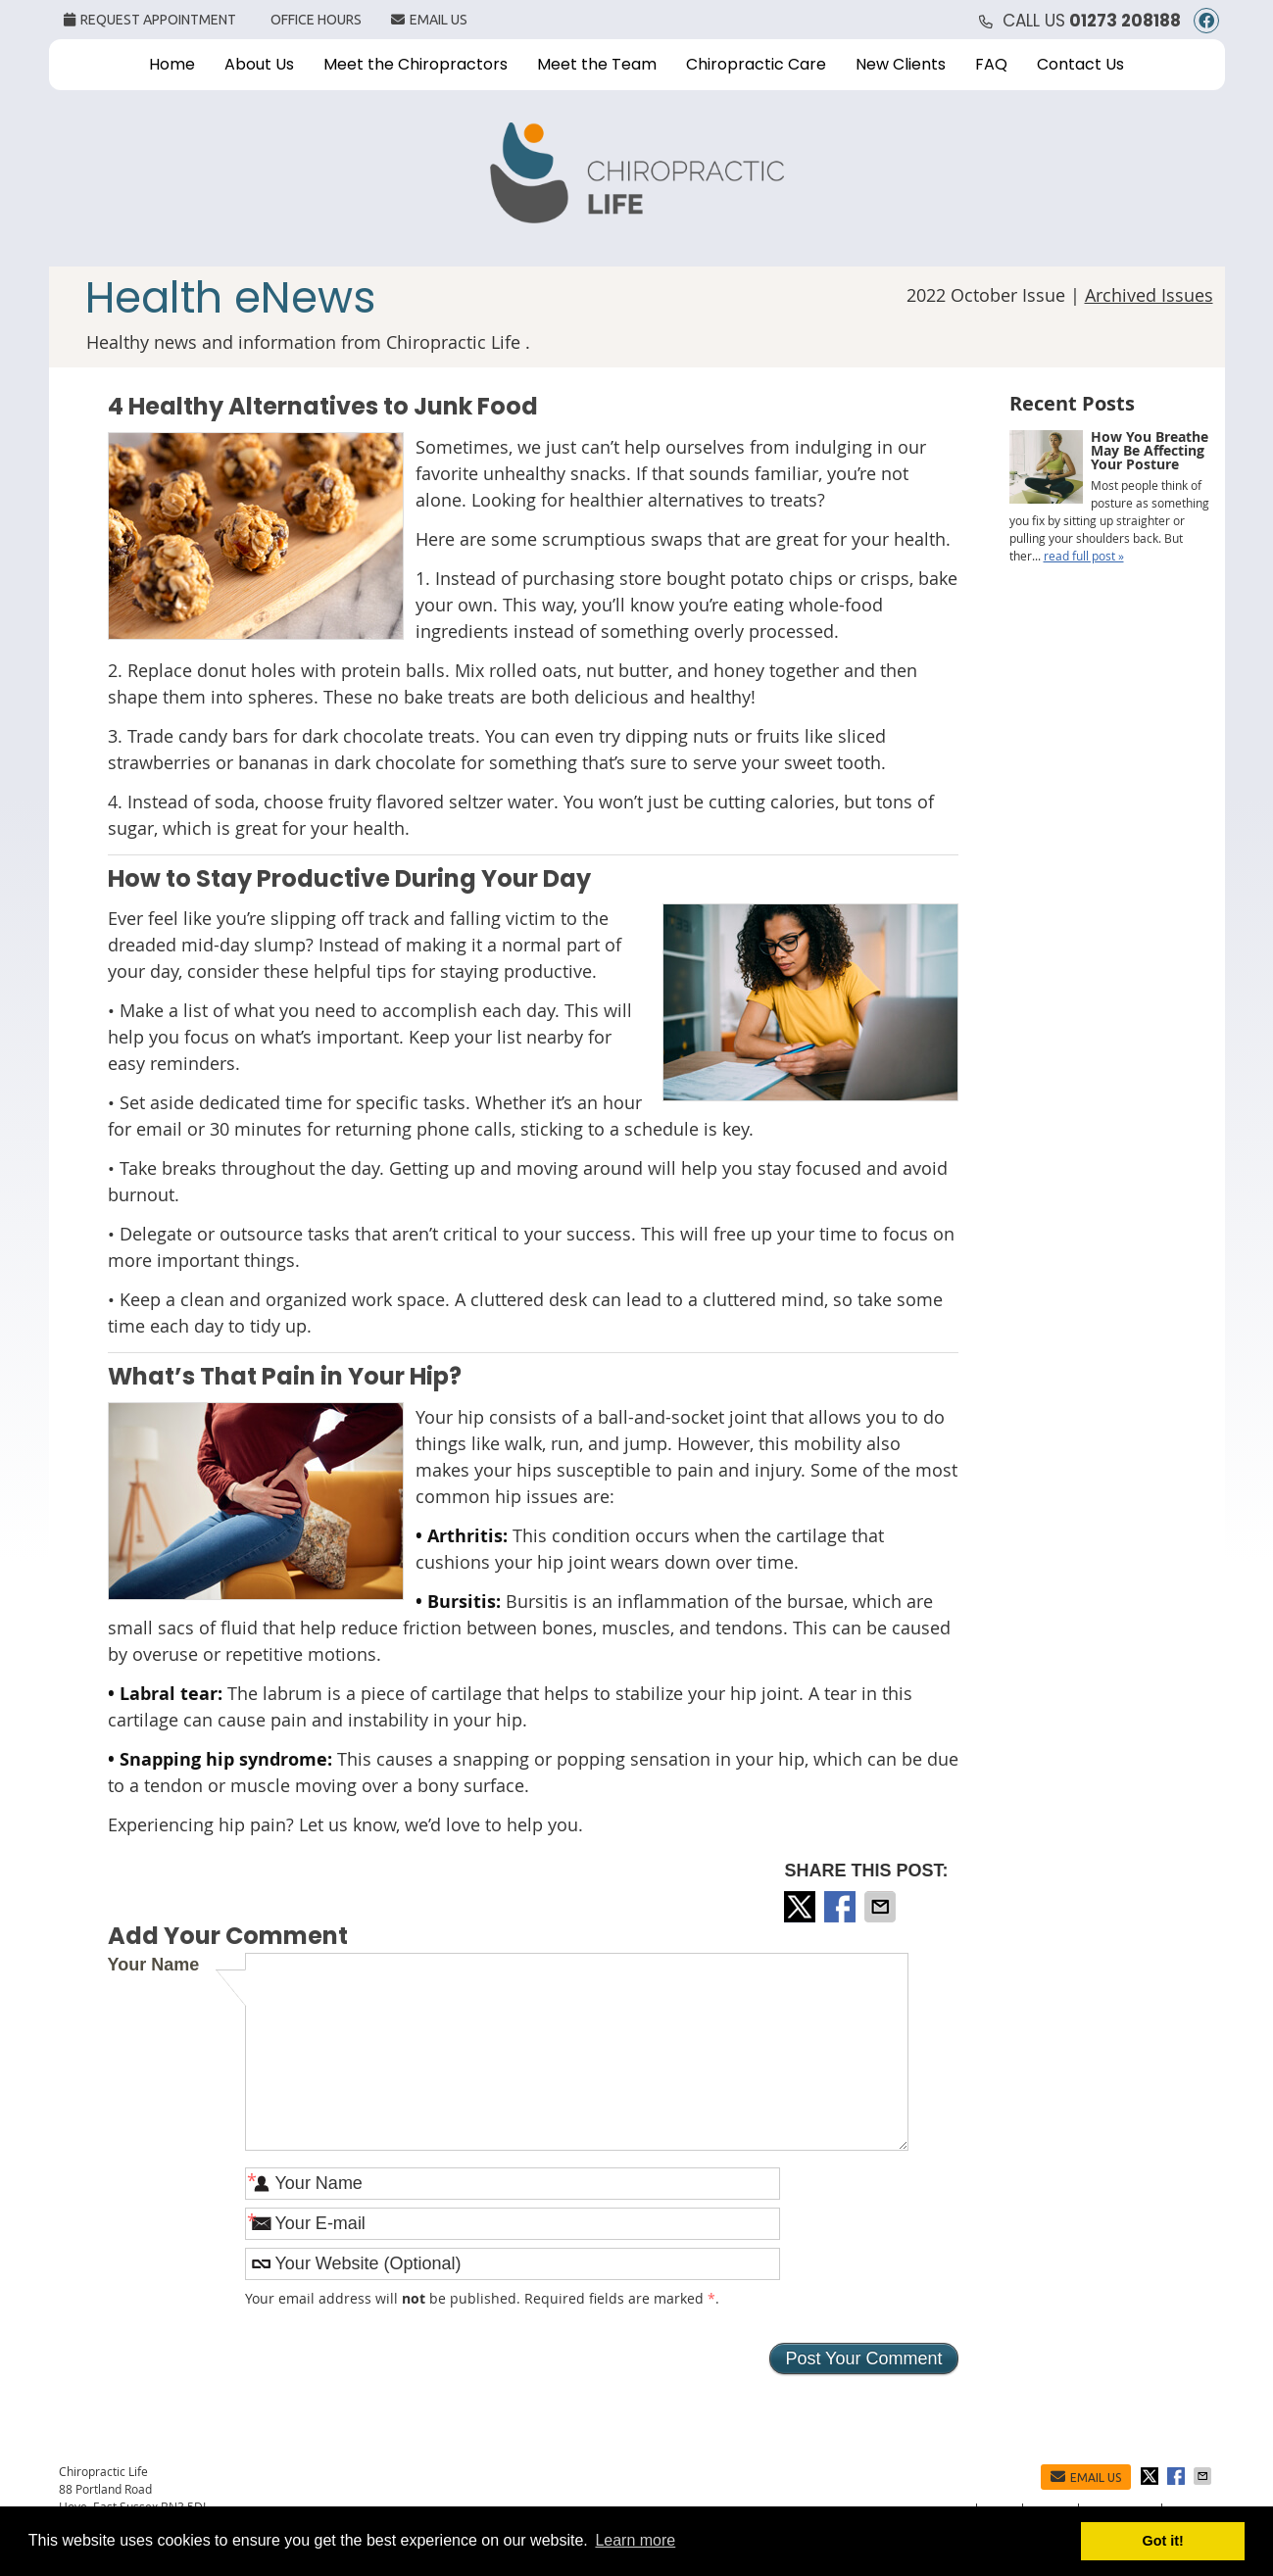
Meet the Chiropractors (415, 64)
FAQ (991, 64)
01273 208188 (1125, 20)
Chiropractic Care (756, 64)
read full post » (1084, 555)
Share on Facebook (841, 1906)
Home (172, 64)
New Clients (901, 64)
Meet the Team (597, 64)
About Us (259, 64)
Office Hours (316, 19)
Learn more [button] (635, 2540)
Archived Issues (1149, 295)
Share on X (801, 1906)
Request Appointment (150, 19)
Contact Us (1080, 64)
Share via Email (882, 1906)
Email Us (429, 19)
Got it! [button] (1163, 2541)
